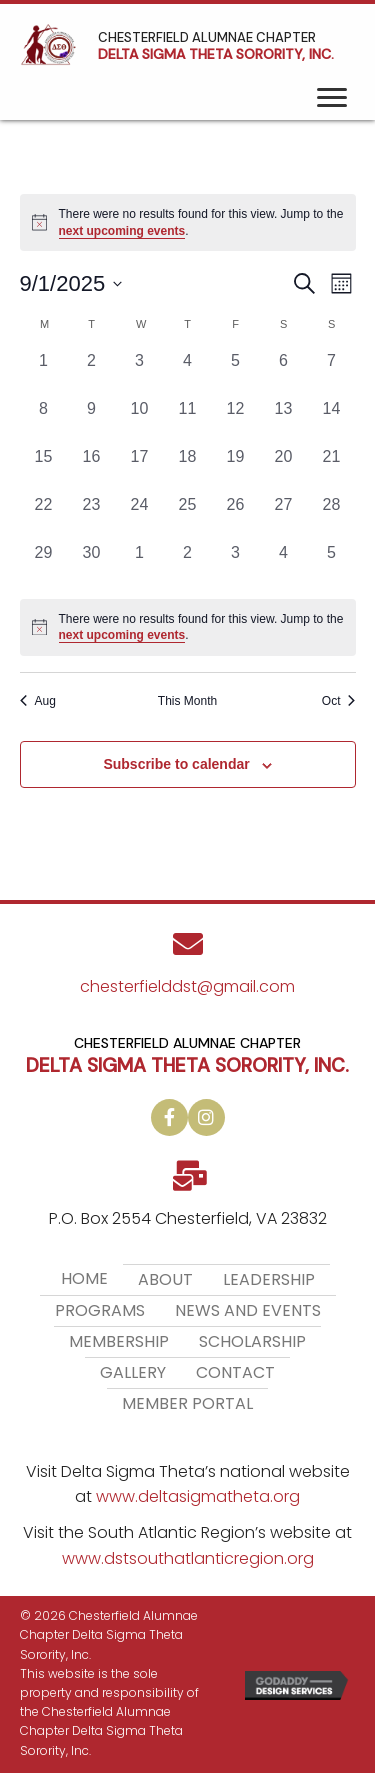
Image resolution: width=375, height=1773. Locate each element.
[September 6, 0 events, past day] (284, 373)
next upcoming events (122, 231)
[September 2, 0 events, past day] (92, 373)
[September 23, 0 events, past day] (92, 517)
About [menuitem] (165, 1279)
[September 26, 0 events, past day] (236, 517)
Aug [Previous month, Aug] (38, 701)
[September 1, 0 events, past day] (44, 373)
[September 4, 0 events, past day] (188, 373)
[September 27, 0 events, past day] (284, 517)
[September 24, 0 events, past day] (140, 517)
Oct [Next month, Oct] (339, 701)
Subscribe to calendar (176, 764)
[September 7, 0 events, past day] (332, 373)
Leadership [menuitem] (269, 1279)
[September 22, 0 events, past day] (44, 517)
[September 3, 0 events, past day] (140, 373)
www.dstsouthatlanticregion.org (188, 1558)
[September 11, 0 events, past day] (188, 421)
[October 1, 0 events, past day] (140, 565)
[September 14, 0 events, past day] (332, 421)
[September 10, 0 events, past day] (140, 421)
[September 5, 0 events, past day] (236, 373)
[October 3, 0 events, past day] (236, 565)
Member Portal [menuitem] (187, 1403)
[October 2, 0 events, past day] (188, 565)
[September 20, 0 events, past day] (284, 469)
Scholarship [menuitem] (252, 1341)
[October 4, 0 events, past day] (284, 565)
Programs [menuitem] (100, 1310)
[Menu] (332, 98)
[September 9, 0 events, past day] (92, 421)
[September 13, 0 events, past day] (284, 421)
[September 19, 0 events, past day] (236, 469)
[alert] (188, 627)
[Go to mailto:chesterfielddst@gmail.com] (187, 972)
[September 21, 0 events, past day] (332, 469)
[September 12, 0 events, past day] (236, 421)
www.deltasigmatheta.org (198, 1496)
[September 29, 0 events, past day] (44, 565)
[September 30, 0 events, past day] (92, 565)
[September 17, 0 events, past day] (140, 469)
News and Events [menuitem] (248, 1310)
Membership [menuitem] (119, 1341)
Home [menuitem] (84, 1278)
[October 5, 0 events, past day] (332, 565)
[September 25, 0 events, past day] (188, 517)
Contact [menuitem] (235, 1372)
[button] (169, 1117)
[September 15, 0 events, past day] (44, 469)
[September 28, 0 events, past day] (332, 517)
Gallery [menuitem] (133, 1372)
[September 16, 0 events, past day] (92, 469)
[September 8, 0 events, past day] (44, 421)
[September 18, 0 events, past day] (188, 469)
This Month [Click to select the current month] (187, 701)
